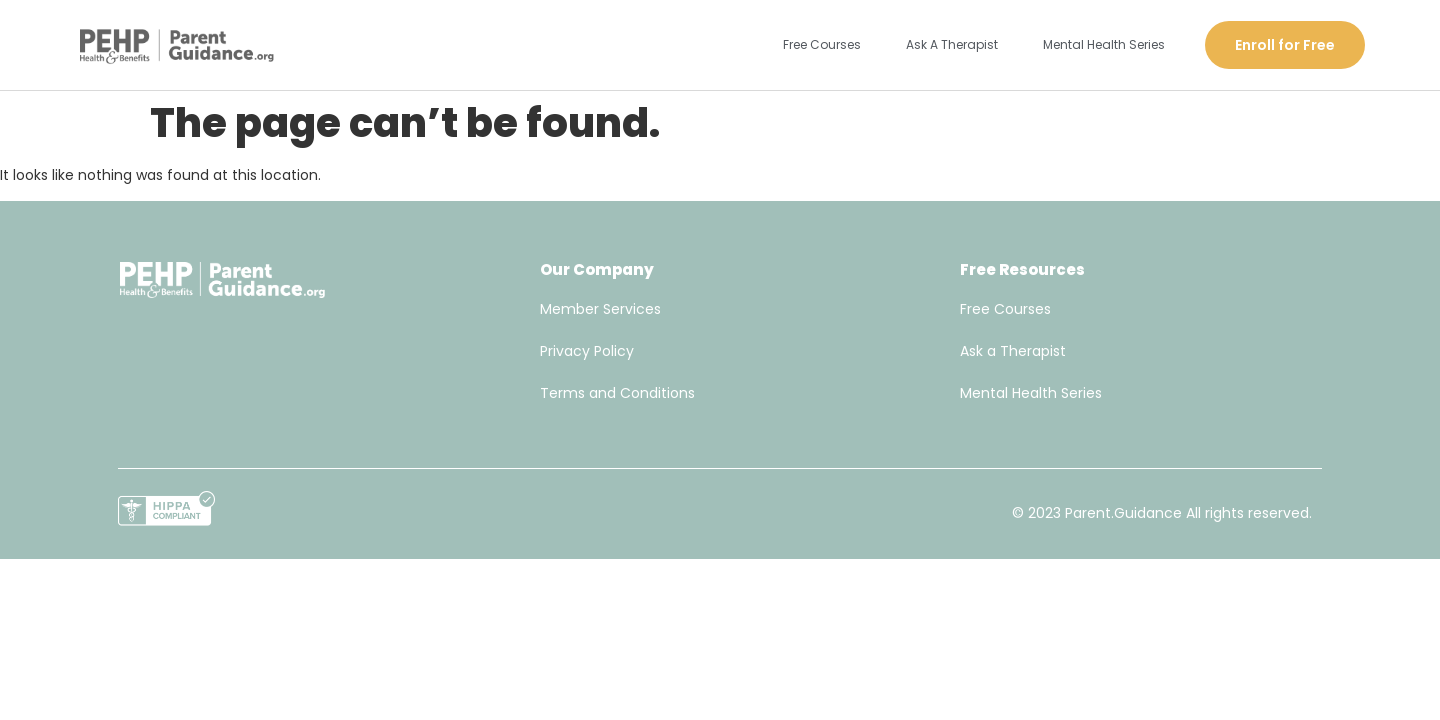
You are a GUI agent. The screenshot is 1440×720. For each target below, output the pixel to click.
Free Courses (822, 44)
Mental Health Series (1104, 44)
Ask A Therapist (952, 44)
